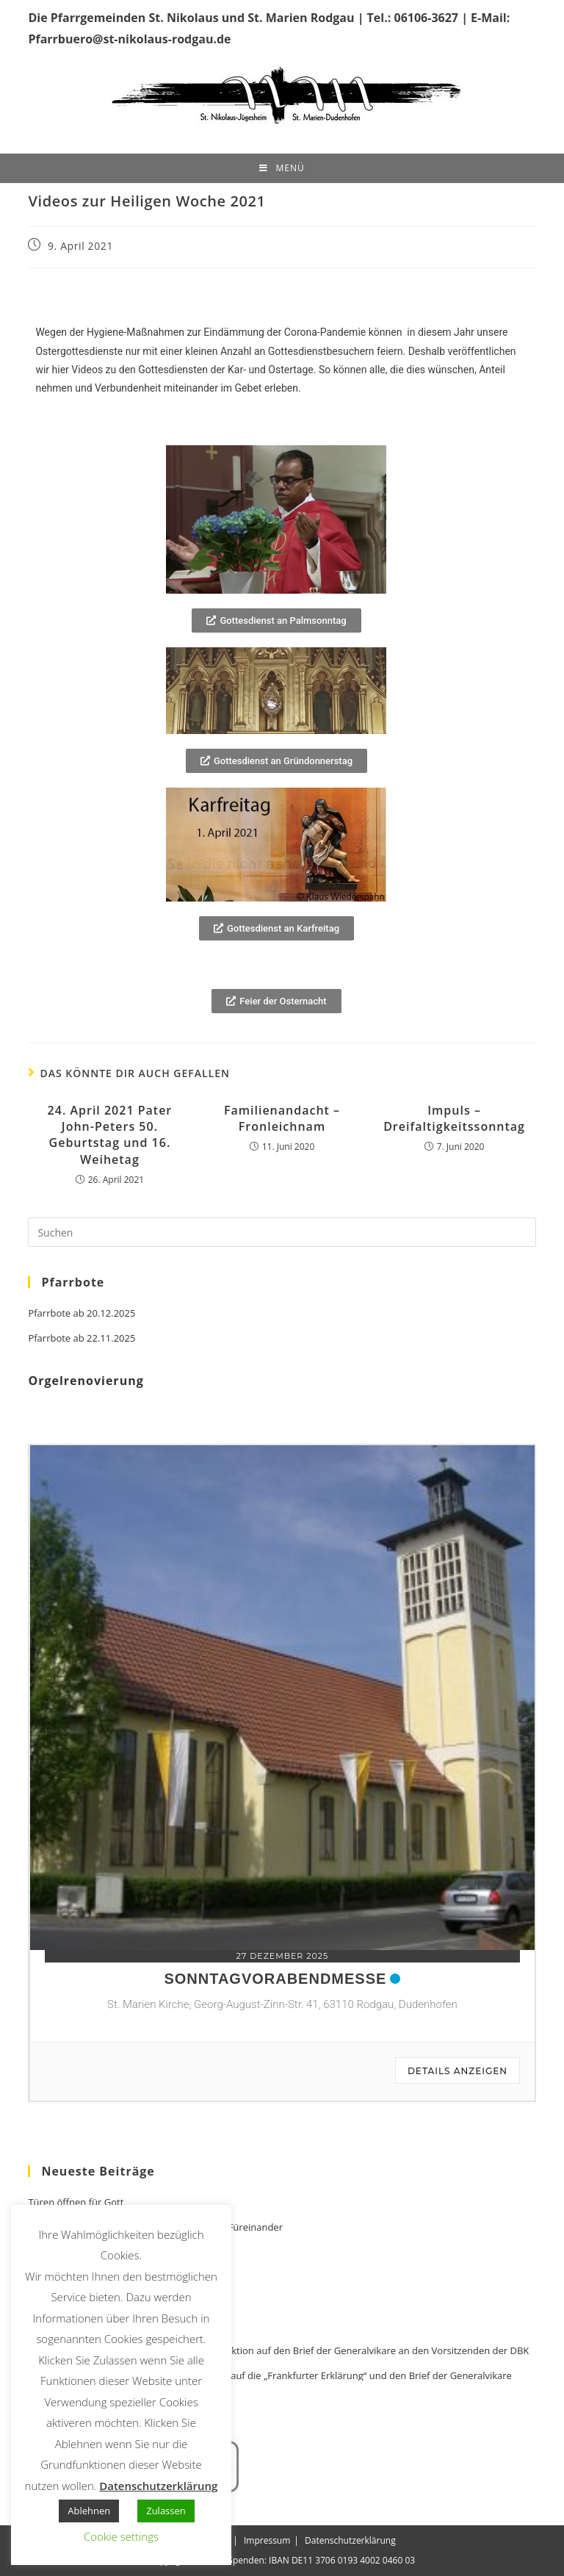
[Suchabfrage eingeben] (281, 1232)
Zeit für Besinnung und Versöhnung (107, 2252)
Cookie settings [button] (121, 2536)
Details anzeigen (457, 2070)
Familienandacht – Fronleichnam (282, 1118)
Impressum (267, 2540)
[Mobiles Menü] (281, 168)
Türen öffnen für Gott (75, 2202)
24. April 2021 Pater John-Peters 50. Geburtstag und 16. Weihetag (110, 1135)
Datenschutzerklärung (350, 2540)
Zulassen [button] (166, 2510)
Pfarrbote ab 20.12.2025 (81, 1313)
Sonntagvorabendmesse (275, 1979)
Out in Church (59, 2401)
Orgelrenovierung (85, 1380)
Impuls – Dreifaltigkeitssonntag (454, 1118)
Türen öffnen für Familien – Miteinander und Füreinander (155, 2227)
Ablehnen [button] (89, 2510)
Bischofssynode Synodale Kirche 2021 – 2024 (127, 2326)
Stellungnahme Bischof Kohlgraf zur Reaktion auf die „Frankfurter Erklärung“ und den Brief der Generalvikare (270, 2376)
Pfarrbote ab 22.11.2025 (81, 1338)
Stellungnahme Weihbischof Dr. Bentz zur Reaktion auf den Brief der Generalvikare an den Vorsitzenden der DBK (278, 2351)
